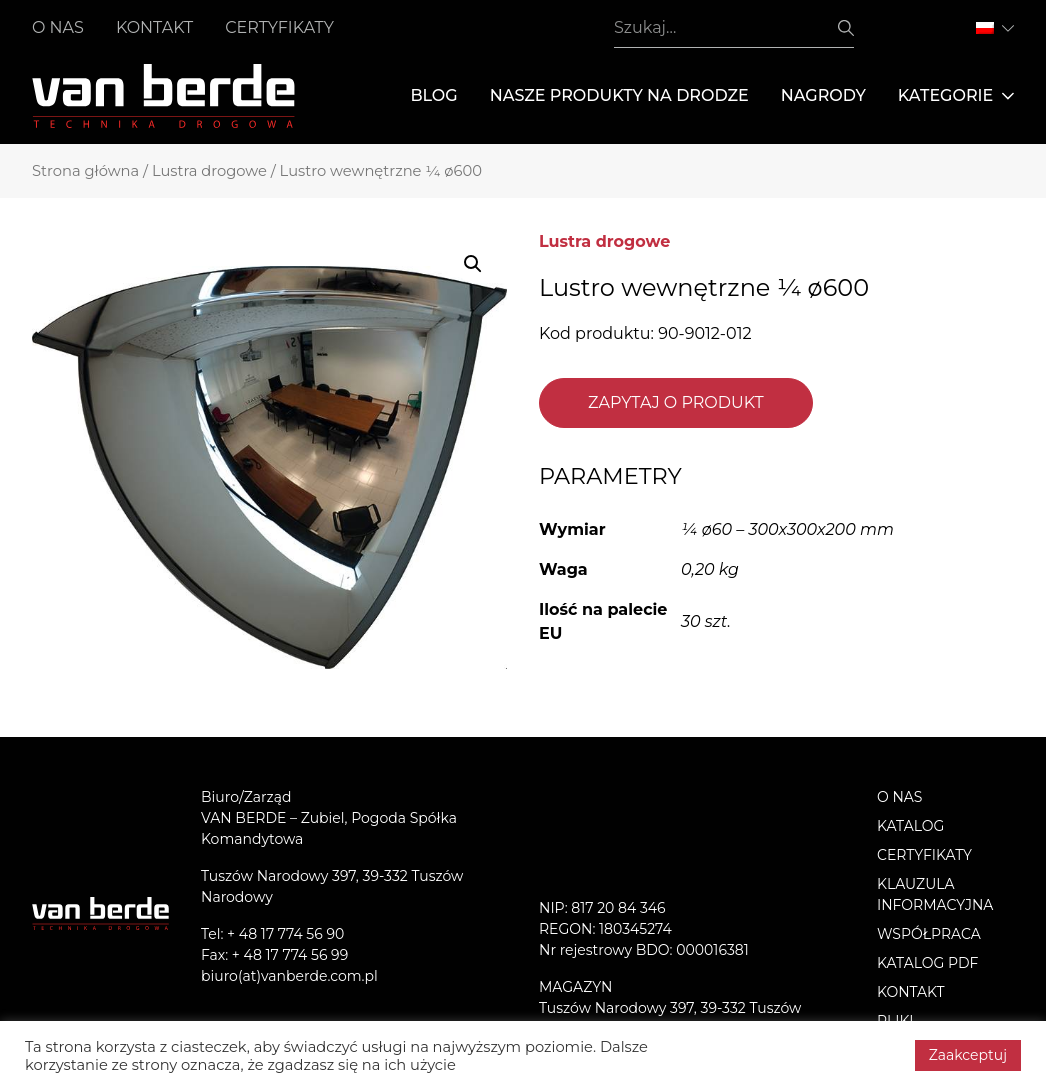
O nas (58, 27)
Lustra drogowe (209, 171)
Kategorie (956, 96)
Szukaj (846, 28)
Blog (433, 95)
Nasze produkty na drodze (619, 95)
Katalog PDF (927, 963)
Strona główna (85, 171)
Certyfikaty (279, 27)
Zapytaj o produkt (676, 402)
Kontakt (154, 27)
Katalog (910, 826)
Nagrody (823, 95)
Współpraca (929, 934)
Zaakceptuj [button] (968, 1055)
